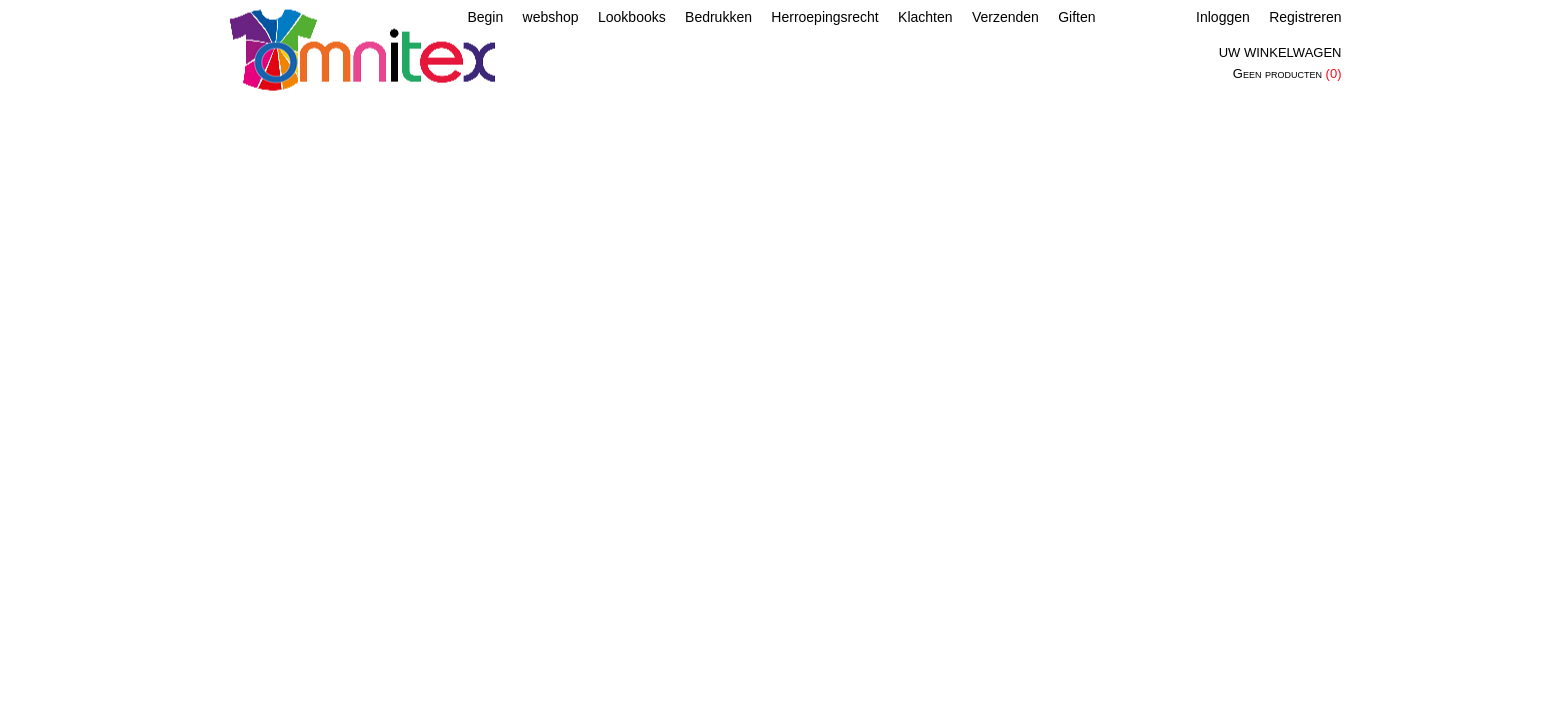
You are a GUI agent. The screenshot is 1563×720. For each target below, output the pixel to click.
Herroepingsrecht (824, 17)
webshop (551, 17)
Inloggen (1223, 17)
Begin (485, 17)
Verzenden (1005, 17)
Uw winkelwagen (1280, 52)
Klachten (925, 17)
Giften (1076, 17)
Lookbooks (632, 17)
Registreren (1305, 17)
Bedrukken (718, 17)
